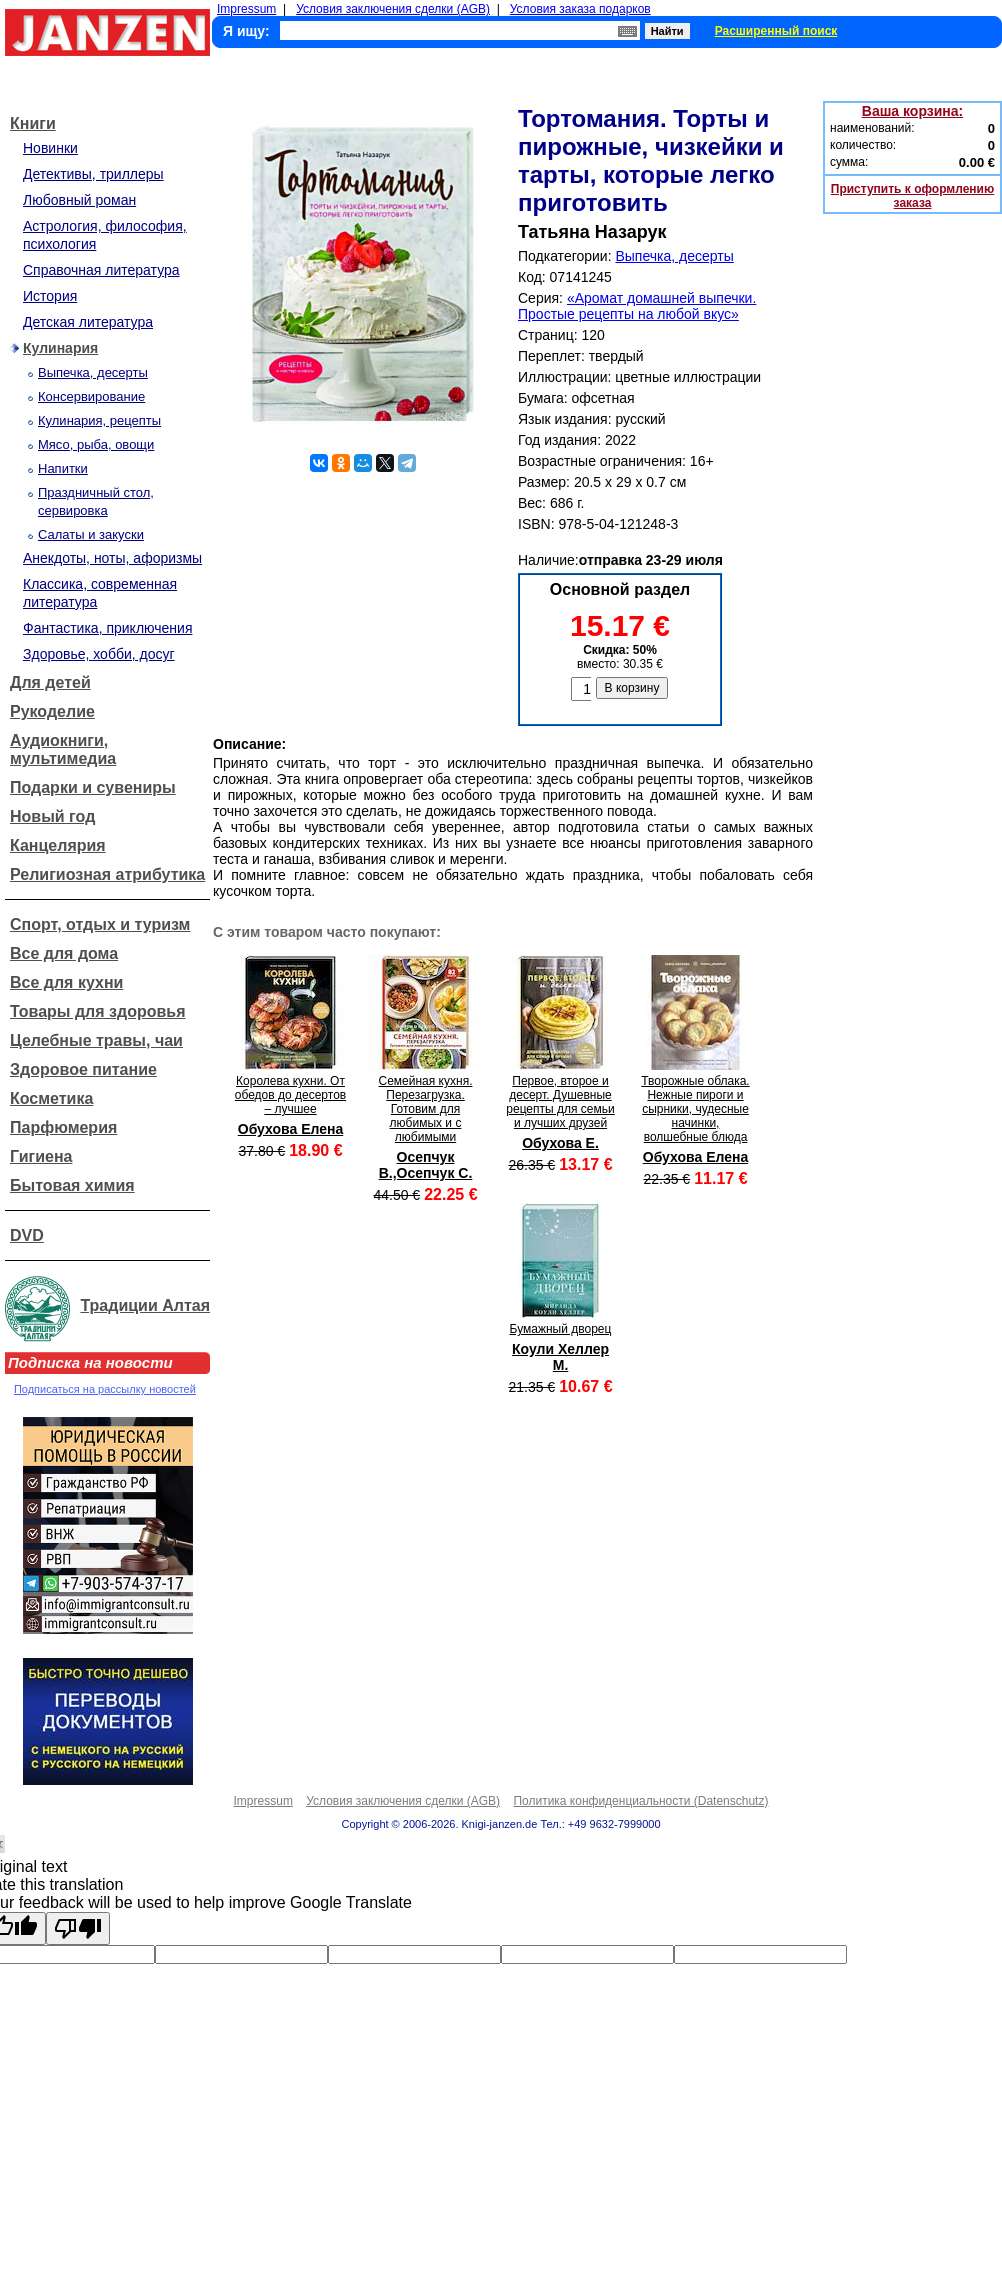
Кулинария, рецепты (99, 420)
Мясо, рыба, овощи (96, 444)
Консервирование (91, 396)
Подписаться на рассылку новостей (105, 1389)
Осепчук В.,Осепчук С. (426, 1165)
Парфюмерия (63, 1127)
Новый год (52, 816)
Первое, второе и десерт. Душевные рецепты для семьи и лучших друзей (560, 1102)
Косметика (51, 1098)
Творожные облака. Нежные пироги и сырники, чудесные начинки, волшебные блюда (695, 1109)
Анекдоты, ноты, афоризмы (112, 558)
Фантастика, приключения (107, 628)
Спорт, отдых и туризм (100, 924)
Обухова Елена (290, 1129)
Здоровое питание (83, 1069)
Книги (33, 123)
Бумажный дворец (561, 1329)
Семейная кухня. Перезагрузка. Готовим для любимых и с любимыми (426, 1109)
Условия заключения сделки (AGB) (393, 9)
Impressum (246, 9)
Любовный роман (79, 200)
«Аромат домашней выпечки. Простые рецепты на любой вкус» (637, 306)
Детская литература (88, 322)
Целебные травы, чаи (96, 1040)
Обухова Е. (560, 1143)
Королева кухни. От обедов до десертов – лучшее (290, 1095)
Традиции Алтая (145, 1305)
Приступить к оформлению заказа (912, 196)
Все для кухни (66, 982)
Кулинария (60, 348)
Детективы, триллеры (93, 174)
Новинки (50, 148)
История (50, 296)
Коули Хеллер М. (560, 1357)
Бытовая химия (72, 1185)
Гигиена (41, 1156)
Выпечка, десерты (93, 372)
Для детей (50, 682)
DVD (27, 1235)
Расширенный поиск (776, 31)
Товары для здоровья (97, 1011)
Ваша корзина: (912, 111)
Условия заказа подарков (580, 9)
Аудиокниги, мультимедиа (63, 749)
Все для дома (64, 953)
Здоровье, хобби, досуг (99, 654)
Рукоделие (52, 711)
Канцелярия (58, 845)
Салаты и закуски (91, 534)
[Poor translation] (78, 1928)
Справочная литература (101, 270)
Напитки (63, 468)
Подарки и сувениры (93, 787)
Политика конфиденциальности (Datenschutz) (640, 1801)
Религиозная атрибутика (107, 874)
